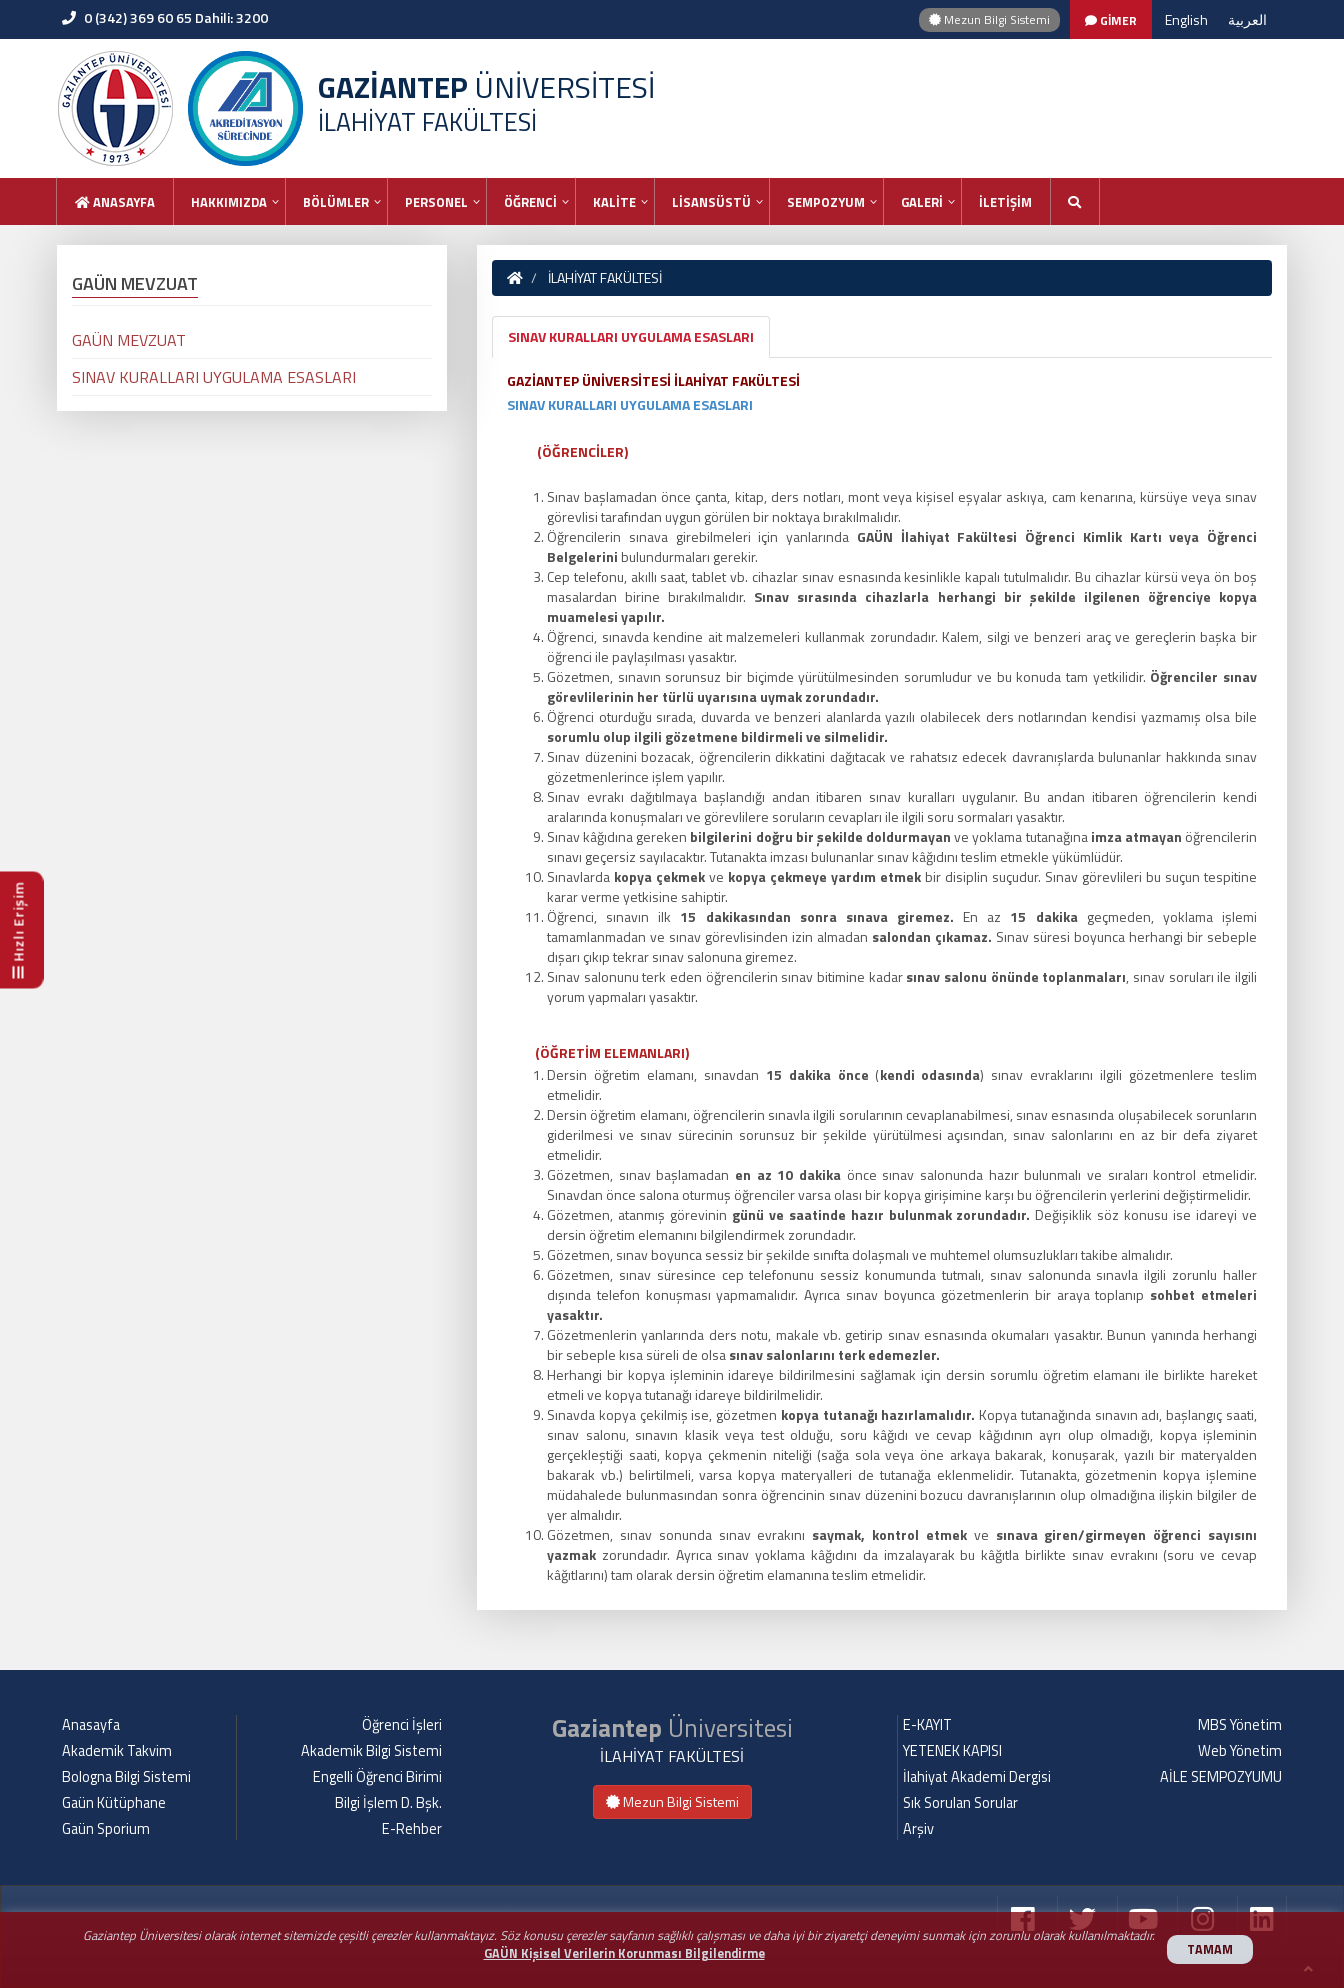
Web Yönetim (1240, 1751)
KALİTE (614, 202)
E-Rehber (412, 1829)
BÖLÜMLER (336, 202)
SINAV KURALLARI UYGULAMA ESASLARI (631, 336)
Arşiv (918, 1829)
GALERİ (922, 202)
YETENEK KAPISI (952, 1751)
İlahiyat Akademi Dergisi (977, 1777)
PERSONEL (436, 202)
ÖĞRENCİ (530, 202)
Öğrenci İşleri (402, 1725)
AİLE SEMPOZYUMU (1221, 1777)
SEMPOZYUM (826, 202)
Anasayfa (115, 202)
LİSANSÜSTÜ (711, 202)
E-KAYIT (927, 1725)
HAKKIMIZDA (229, 202)
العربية (1247, 19)
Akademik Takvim (117, 1751)
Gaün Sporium (106, 1829)
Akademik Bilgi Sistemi (371, 1751)
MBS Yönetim (1240, 1725)
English (1186, 19)
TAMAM (1210, 1949)
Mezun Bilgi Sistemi (989, 19)
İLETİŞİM (1005, 202)
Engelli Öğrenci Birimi (377, 1777)
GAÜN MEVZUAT (129, 340)
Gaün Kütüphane (114, 1803)
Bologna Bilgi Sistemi (126, 1777)
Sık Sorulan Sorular (960, 1803)
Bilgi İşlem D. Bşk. (388, 1803)
